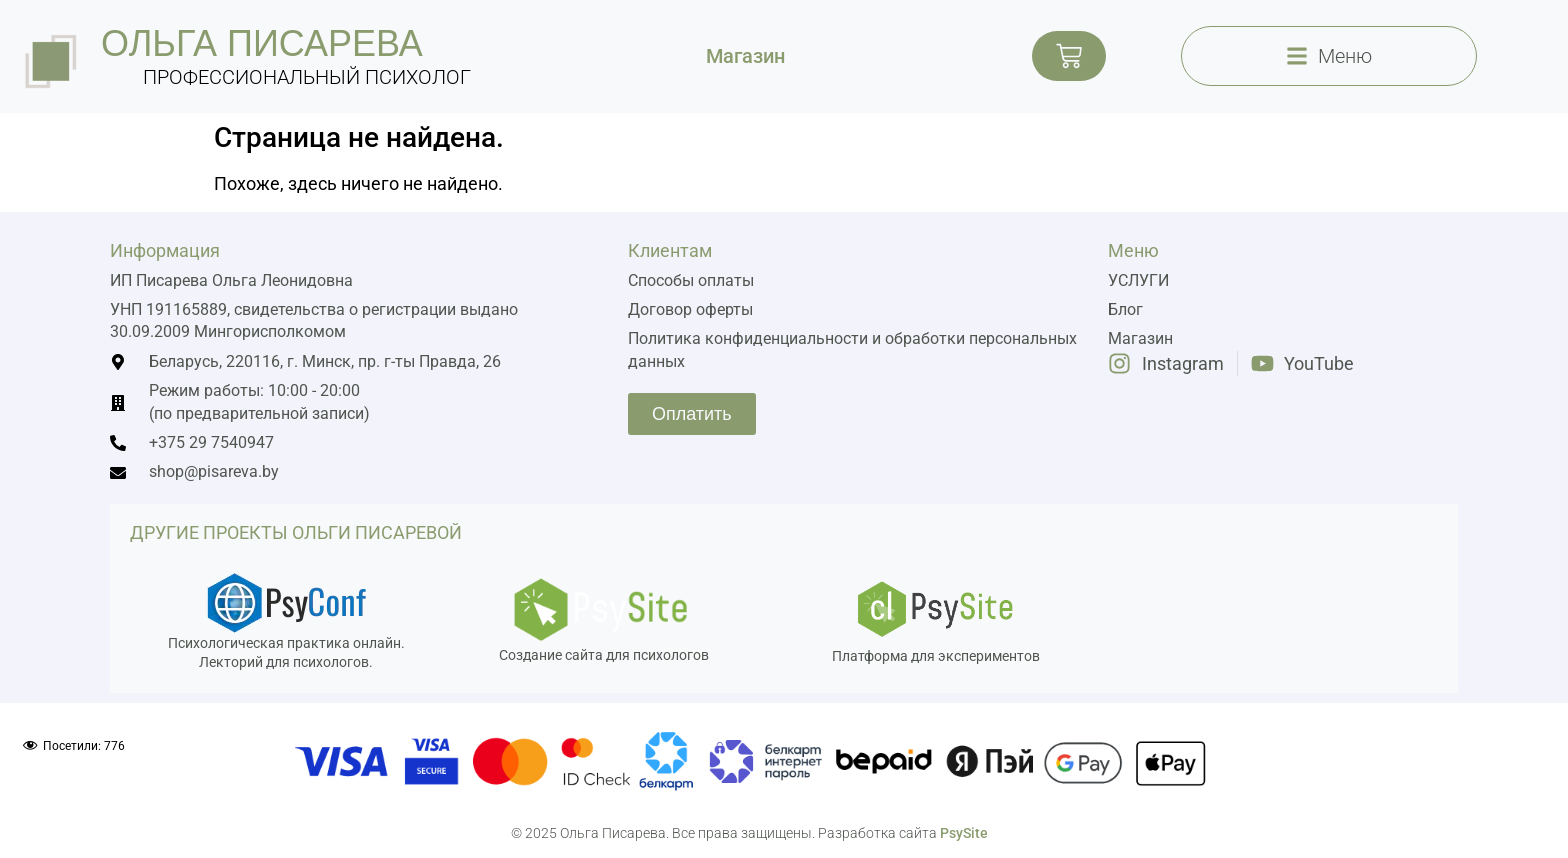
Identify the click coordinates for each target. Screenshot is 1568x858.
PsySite (964, 833)
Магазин (745, 56)
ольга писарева (262, 43)
